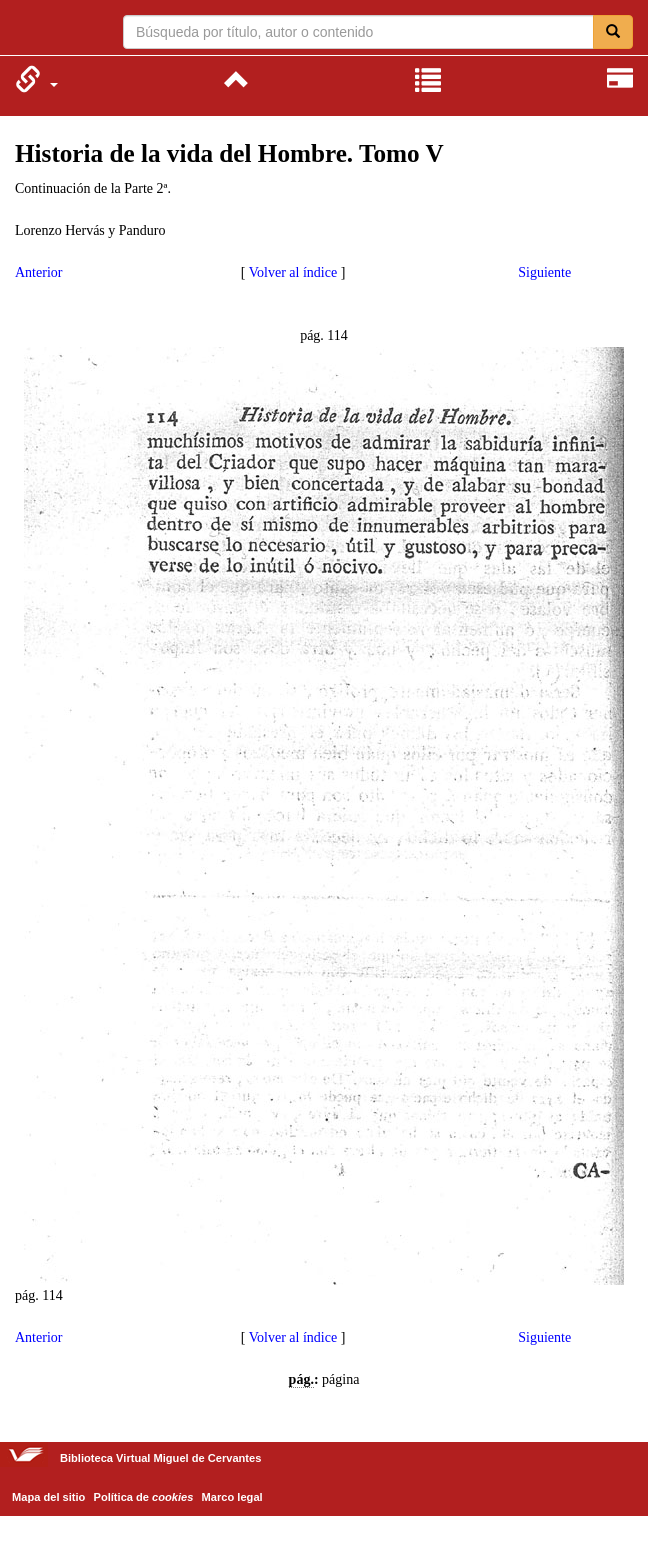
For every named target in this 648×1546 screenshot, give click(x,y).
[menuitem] (36, 79)
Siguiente (544, 272)
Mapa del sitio (48, 1497)
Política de (144, 1497)
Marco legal (232, 1497)
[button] (36, 79)
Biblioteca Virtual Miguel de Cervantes (27, 30)
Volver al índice (293, 272)
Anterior (38, 272)
